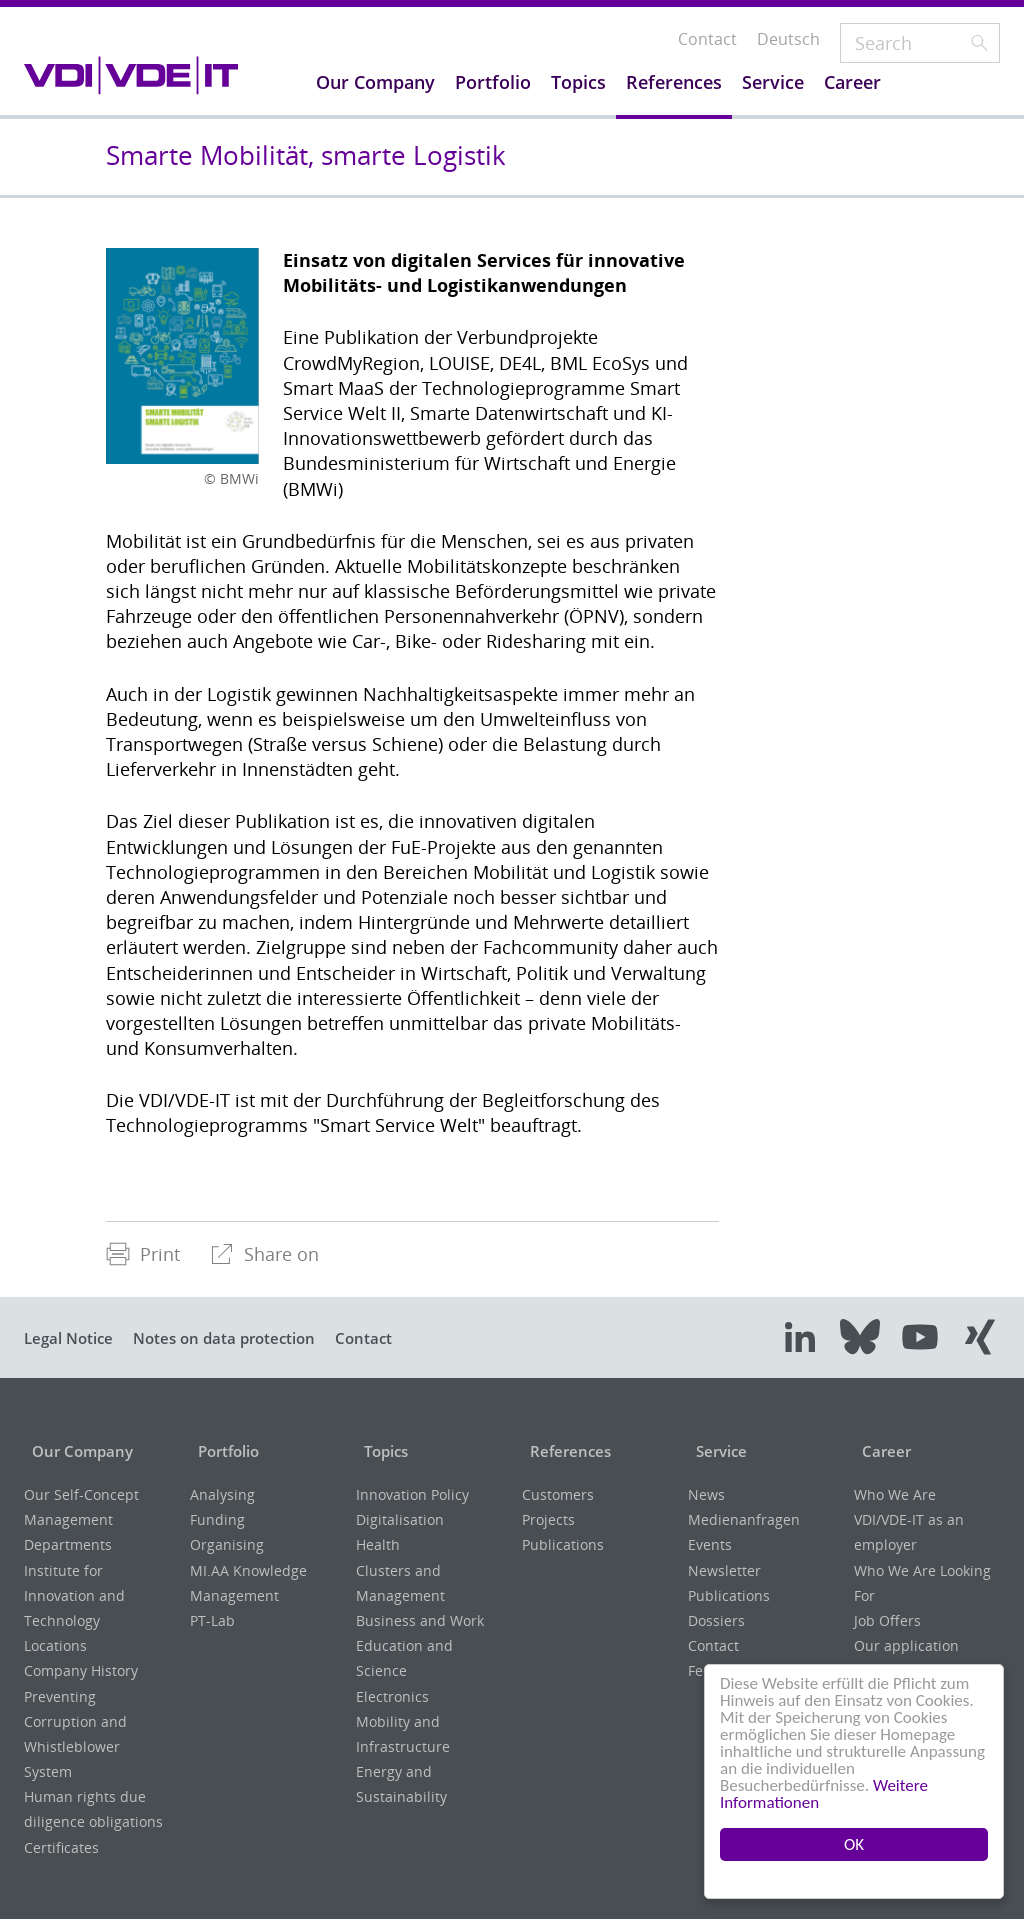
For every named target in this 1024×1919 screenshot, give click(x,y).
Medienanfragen (744, 1519)
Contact (394, 1338)
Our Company (79, 1451)
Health (378, 1544)
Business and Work (420, 1620)
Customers (558, 1494)
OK (854, 1844)
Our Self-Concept (81, 1494)
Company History (81, 1670)
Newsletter (724, 1570)
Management (68, 1519)
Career (880, 1451)
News (706, 1494)
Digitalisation (400, 1519)
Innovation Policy (412, 1494)
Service (716, 1451)
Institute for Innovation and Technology (74, 1595)
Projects (548, 1519)
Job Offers (887, 1620)
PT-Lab (212, 1620)
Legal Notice (73, 1338)
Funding (217, 1519)
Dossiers (716, 1620)
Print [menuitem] (143, 1254)
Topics (381, 1451)
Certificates (61, 1847)
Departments (68, 1544)
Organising (227, 1544)
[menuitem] (143, 1254)
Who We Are (895, 1494)
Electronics (392, 1696)
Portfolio (225, 1451)
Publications (563, 1544)
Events (710, 1544)
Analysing (222, 1494)
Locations (55, 1645)
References (565, 1451)
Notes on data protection (242, 1338)
